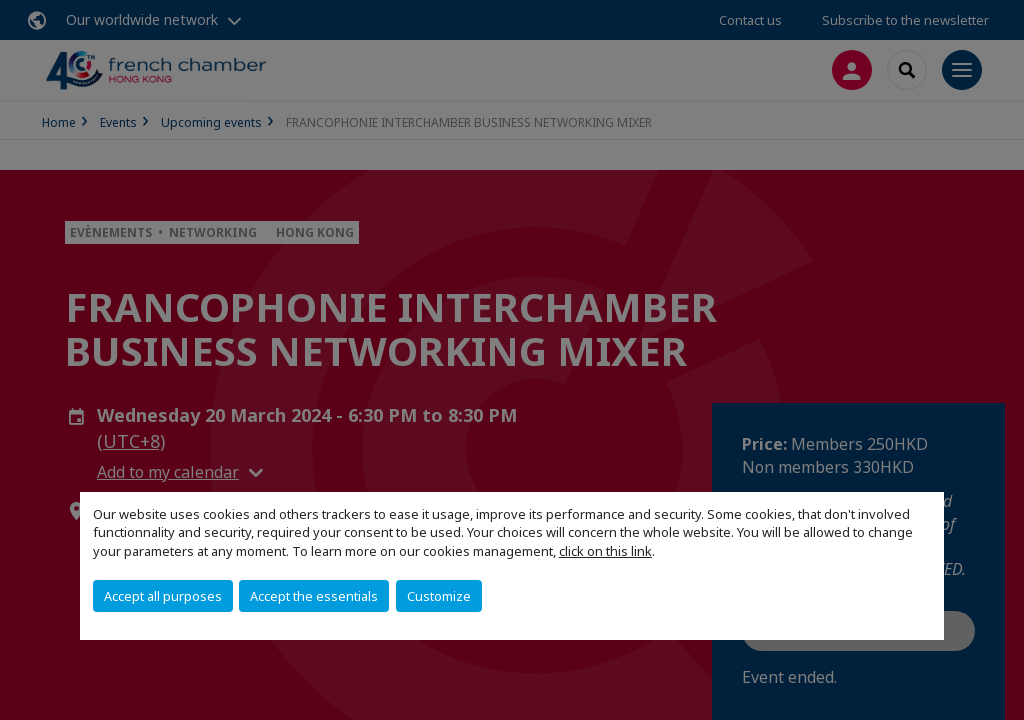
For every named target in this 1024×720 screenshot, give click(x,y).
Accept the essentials (314, 596)
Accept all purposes (163, 596)
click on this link (605, 551)
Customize (439, 596)
